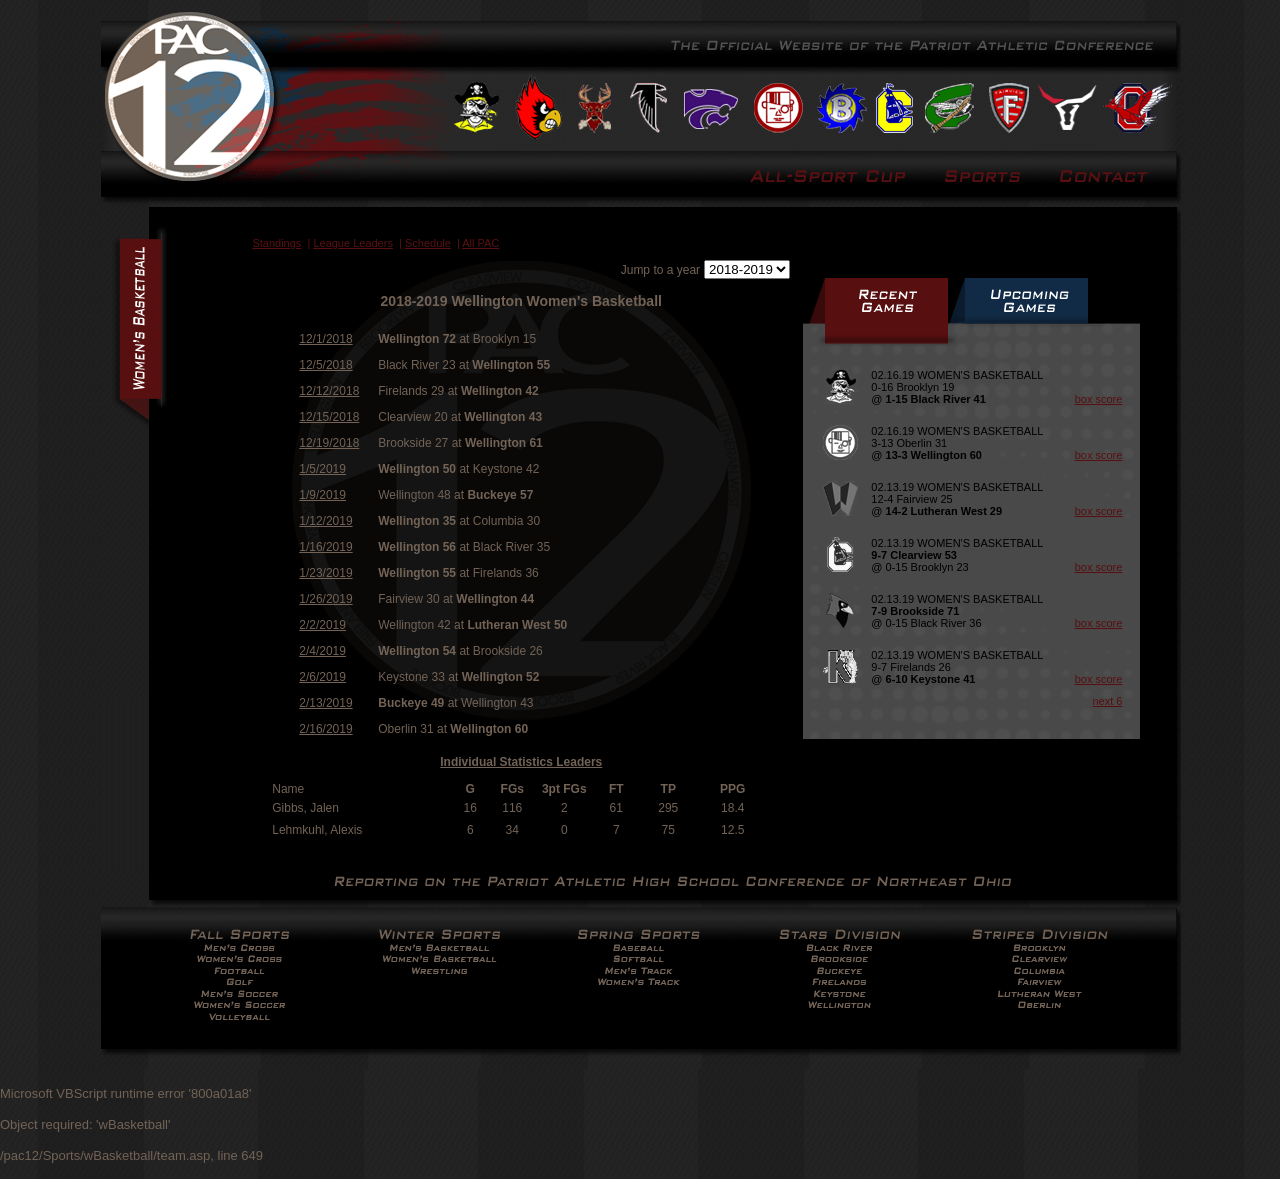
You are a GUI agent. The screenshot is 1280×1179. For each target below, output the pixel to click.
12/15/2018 (329, 417)
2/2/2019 (322, 625)
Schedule (428, 243)
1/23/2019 (325, 573)
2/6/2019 (322, 677)
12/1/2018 (325, 339)
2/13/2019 (325, 703)
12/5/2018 (325, 365)
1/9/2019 (322, 495)
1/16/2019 (325, 547)
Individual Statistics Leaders (521, 762)
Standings (276, 243)
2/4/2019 (322, 651)
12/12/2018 (329, 391)
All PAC (480, 243)
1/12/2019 (325, 521)
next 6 (1107, 701)
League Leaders (353, 243)
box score (1099, 399)
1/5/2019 (322, 469)
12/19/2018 (329, 443)
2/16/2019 (325, 729)
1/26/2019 (325, 599)
